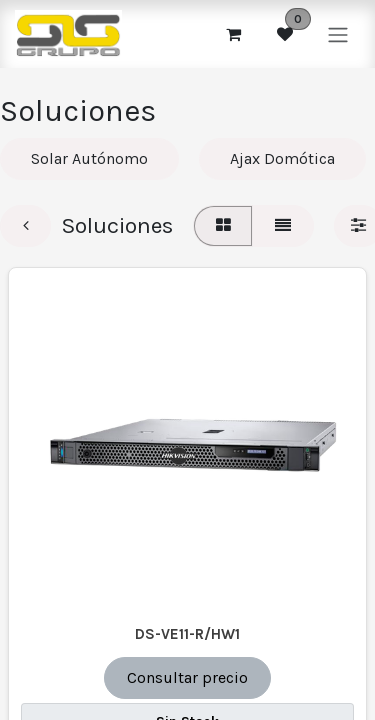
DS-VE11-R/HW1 (187, 634)
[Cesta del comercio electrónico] (233, 34)
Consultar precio (187, 677)
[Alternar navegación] (338, 33)
